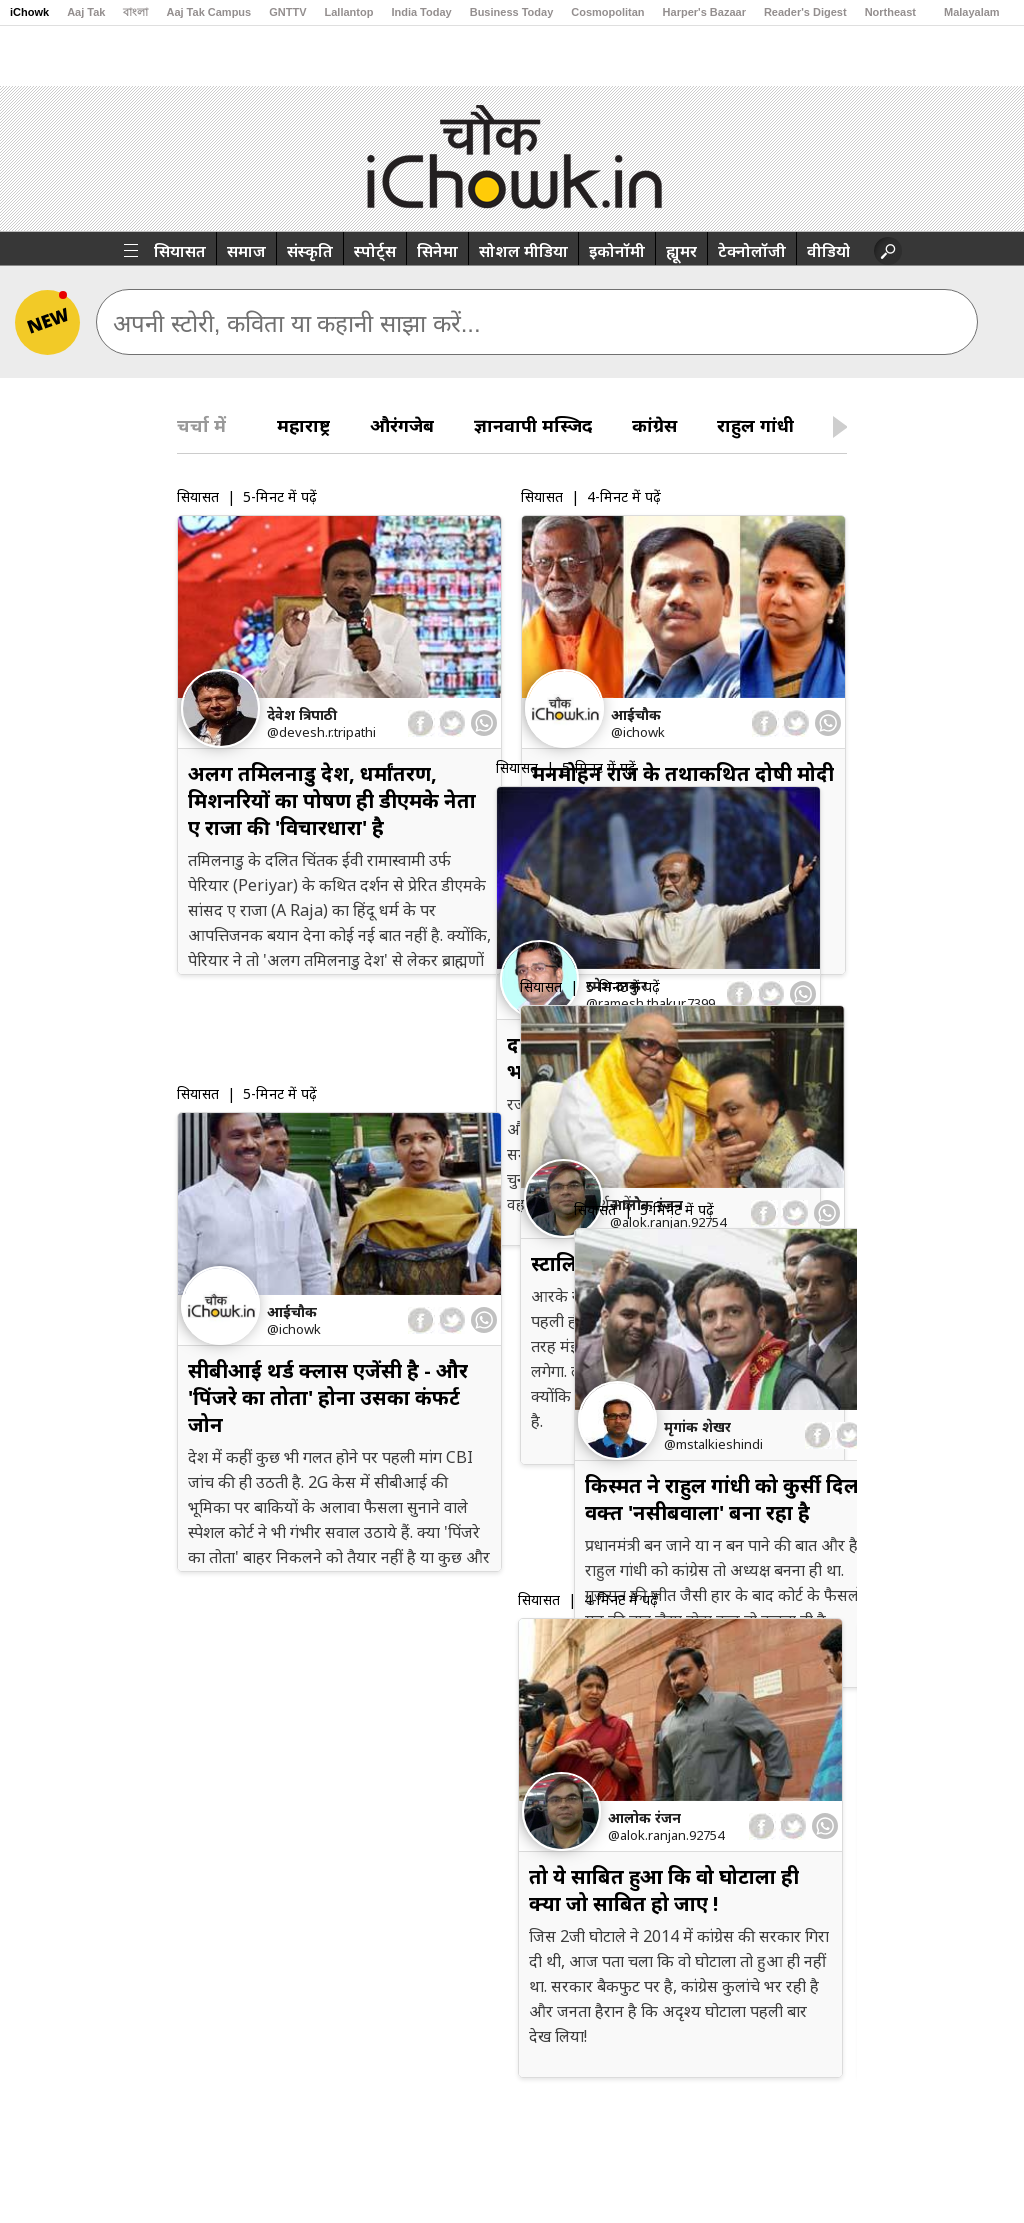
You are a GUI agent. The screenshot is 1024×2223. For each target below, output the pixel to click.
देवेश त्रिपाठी (302, 714)
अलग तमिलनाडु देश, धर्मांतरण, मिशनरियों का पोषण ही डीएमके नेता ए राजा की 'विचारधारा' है (332, 800)
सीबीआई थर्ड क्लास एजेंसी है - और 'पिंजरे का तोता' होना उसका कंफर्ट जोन (328, 1397)
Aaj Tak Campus (208, 12)
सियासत (180, 251)
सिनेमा (437, 251)
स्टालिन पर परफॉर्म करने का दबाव (663, 1243)
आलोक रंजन (644, 1184)
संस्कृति (310, 251)
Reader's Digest (805, 12)
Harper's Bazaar (704, 12)
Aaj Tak (86, 12)
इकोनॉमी (617, 251)
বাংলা (135, 12)
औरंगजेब (402, 425)
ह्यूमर (681, 251)
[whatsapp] (484, 723)
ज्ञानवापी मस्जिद (533, 425)
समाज (246, 251)
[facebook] (421, 723)
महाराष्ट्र (303, 425)
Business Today (512, 12)
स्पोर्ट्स (375, 251)
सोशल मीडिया (523, 251)
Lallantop (349, 12)
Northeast (890, 12)
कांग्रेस (654, 425)
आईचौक (634, 714)
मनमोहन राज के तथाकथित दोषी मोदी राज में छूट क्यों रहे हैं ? (681, 787)
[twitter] (451, 723)
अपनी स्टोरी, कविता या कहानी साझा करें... (297, 323)
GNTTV (287, 12)
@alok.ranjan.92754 (666, 1202)
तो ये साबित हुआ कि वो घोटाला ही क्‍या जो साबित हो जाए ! (664, 1890)
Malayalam (972, 12)
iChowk (29, 12)
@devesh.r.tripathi (321, 732)
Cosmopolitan (607, 12)
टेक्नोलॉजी (752, 251)
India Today (421, 12)
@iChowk (636, 732)
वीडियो (829, 251)
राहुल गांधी (755, 425)
